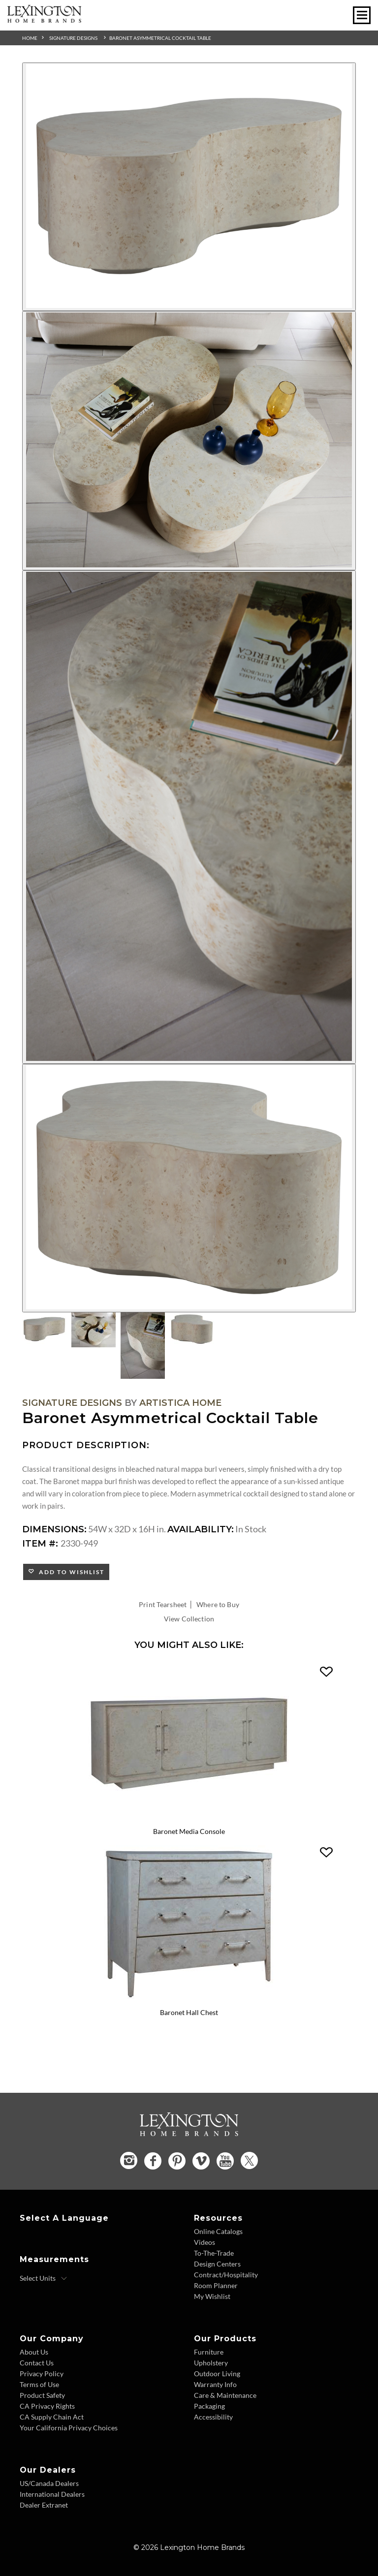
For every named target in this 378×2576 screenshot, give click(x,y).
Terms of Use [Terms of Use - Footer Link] (39, 2384)
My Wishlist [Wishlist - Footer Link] (212, 2296)
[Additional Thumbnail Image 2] (93, 1329)
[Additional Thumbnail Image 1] (44, 1329)
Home (29, 38)
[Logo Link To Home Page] (44, 19)
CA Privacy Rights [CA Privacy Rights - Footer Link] (47, 2406)
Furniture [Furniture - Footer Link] (208, 2352)
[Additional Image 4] (189, 1188)
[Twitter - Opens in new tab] (249, 2160)
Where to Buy (217, 1604)
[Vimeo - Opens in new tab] (201, 2161)
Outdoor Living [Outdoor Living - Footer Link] (217, 2373)
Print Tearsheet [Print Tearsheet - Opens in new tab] (163, 1604)
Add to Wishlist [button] (69, 1572)
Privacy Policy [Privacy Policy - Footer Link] (41, 2373)
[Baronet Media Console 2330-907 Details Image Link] (189, 1818)
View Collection (189, 1618)
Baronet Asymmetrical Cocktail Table (160, 38)
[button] (326, 1672)
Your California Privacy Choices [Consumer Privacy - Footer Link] (69, 2427)
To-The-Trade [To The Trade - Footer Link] (214, 2253)
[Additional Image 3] (189, 816)
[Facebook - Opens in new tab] (152, 2161)
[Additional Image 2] (189, 440)
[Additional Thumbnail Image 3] (143, 1345)
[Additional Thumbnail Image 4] (192, 1329)
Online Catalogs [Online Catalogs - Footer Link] (218, 2231)
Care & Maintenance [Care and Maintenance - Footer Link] (225, 2395)
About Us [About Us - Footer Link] (34, 2352)
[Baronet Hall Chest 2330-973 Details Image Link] (189, 1999)
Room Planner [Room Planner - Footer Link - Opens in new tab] (216, 2285)
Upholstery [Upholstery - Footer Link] (211, 2363)
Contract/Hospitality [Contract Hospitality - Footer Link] (226, 2274)
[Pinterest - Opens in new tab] (177, 2161)
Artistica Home (180, 1402)
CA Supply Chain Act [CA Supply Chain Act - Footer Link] (52, 2417)
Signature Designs (73, 38)
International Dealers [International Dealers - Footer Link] (52, 2494)
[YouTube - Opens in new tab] (225, 2161)
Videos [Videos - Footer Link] (204, 2242)
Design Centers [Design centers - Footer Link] (217, 2264)
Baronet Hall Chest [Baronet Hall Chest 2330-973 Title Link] (189, 2012)
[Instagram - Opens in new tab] (128, 2160)
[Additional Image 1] (189, 186)
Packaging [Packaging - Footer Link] (209, 2406)
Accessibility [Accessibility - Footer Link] (213, 2417)
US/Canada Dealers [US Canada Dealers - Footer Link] (49, 2483)
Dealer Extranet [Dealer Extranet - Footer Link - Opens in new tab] (44, 2505)
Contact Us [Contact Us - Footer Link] (37, 2363)
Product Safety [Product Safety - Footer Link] (42, 2395)
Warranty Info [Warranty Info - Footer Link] (215, 2384)
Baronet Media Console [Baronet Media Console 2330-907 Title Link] (189, 1831)
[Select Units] (43, 2278)
